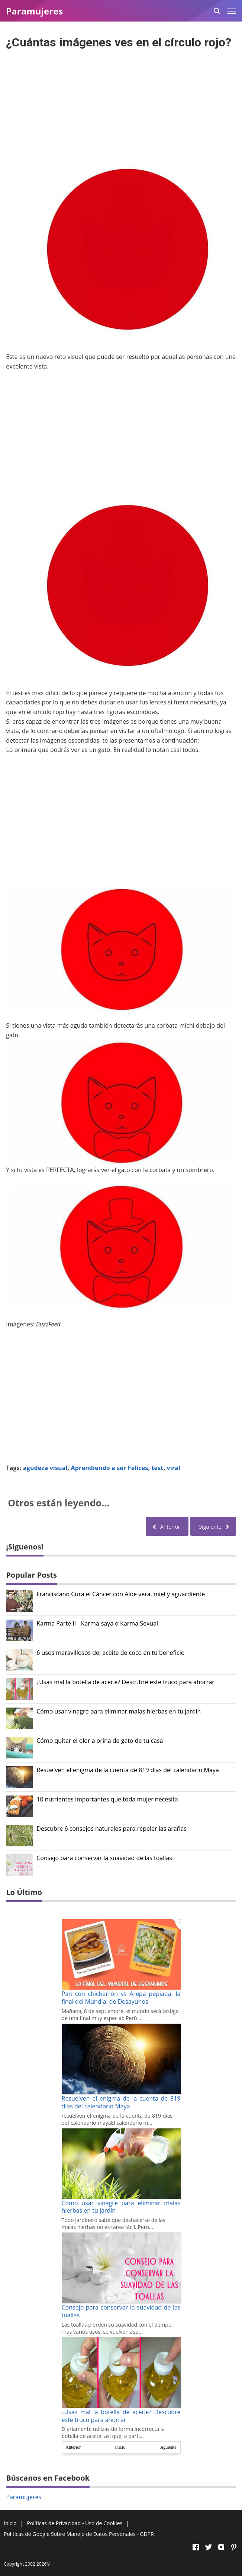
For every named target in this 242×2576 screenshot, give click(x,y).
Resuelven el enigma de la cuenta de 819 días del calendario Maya (127, 1770)
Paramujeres (23, 2497)
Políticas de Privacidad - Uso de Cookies (74, 2523)
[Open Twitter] (208, 2547)
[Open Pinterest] (233, 2547)
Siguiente (167, 2447)
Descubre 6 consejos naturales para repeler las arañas (111, 1829)
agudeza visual (45, 1468)
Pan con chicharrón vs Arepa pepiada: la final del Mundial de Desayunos (121, 1998)
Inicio (120, 2447)
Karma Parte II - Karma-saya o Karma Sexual (97, 1623)
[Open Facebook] (195, 2547)
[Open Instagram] (221, 2547)
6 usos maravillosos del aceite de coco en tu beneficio (110, 1653)
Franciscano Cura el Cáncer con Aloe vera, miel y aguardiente (120, 1594)
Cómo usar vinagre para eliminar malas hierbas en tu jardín (118, 1711)
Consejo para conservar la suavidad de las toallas (104, 1858)
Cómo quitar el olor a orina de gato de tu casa (99, 1741)
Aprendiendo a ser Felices (109, 1468)
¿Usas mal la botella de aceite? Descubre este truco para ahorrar (125, 1682)
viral (174, 1468)
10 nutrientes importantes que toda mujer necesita (107, 1799)
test (158, 1468)
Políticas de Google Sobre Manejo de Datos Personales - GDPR (79, 2533)
